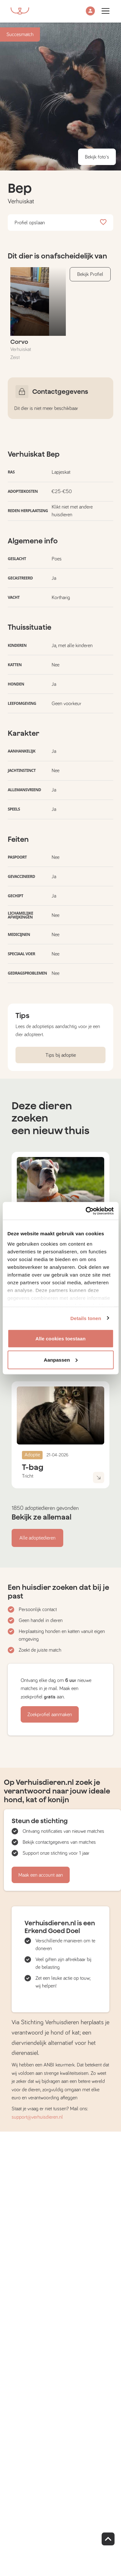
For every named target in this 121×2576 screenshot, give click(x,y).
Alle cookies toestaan (60, 1338)
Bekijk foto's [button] (97, 157)
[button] (90, 11)
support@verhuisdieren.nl (37, 2117)
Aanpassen (61, 1359)
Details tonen (85, 1318)
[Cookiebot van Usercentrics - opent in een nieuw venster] (86, 1211)
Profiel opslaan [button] (60, 222)
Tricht (27, 1476)
